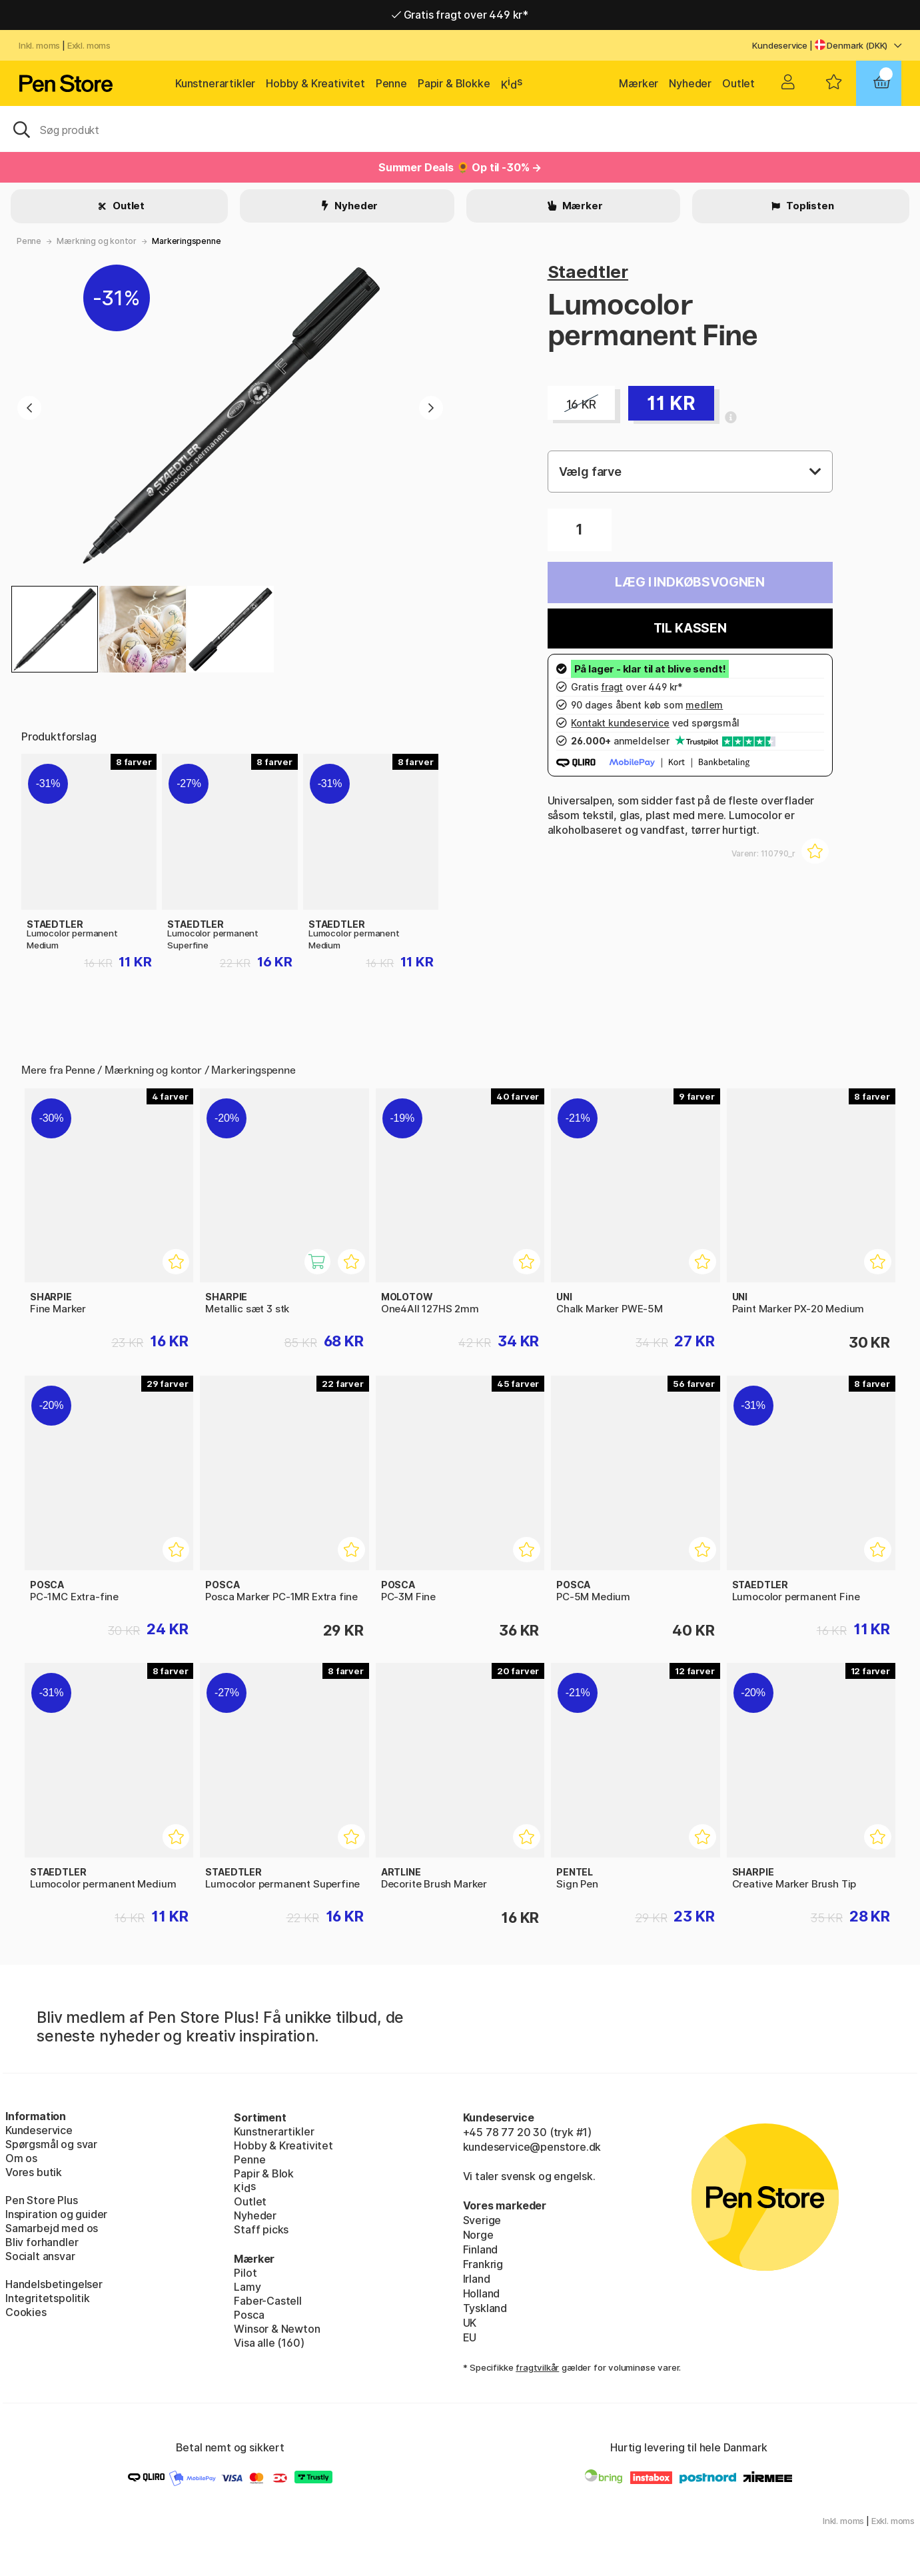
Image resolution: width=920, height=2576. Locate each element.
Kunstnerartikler (215, 83)
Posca (249, 2314)
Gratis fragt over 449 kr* (460, 14)
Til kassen (690, 628)
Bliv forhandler (41, 2242)
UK (470, 2322)
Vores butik (33, 2172)
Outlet (738, 83)
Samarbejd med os (51, 2228)
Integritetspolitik (47, 2298)
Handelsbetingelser (54, 2284)
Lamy (247, 2286)
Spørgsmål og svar (51, 2144)
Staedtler (588, 271)
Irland (476, 2278)
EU (470, 2337)
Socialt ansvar (40, 2256)
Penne (391, 83)
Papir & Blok (264, 2173)
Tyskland (485, 2308)
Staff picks (261, 2229)
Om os (21, 2158)
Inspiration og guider (56, 2214)
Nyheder (690, 83)
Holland (481, 2293)
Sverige (482, 2220)
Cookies (26, 2312)
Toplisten (808, 205)
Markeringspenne (186, 241)
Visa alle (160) (269, 2342)
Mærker (638, 83)
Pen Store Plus (41, 2200)
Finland (480, 2249)
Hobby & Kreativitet (315, 83)
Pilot (245, 2272)
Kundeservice (779, 45)
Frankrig (483, 2264)
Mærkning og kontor (97, 241)
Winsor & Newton (277, 2328)
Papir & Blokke (454, 83)
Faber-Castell (268, 2300)
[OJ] (460, 128)
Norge (478, 2234)
